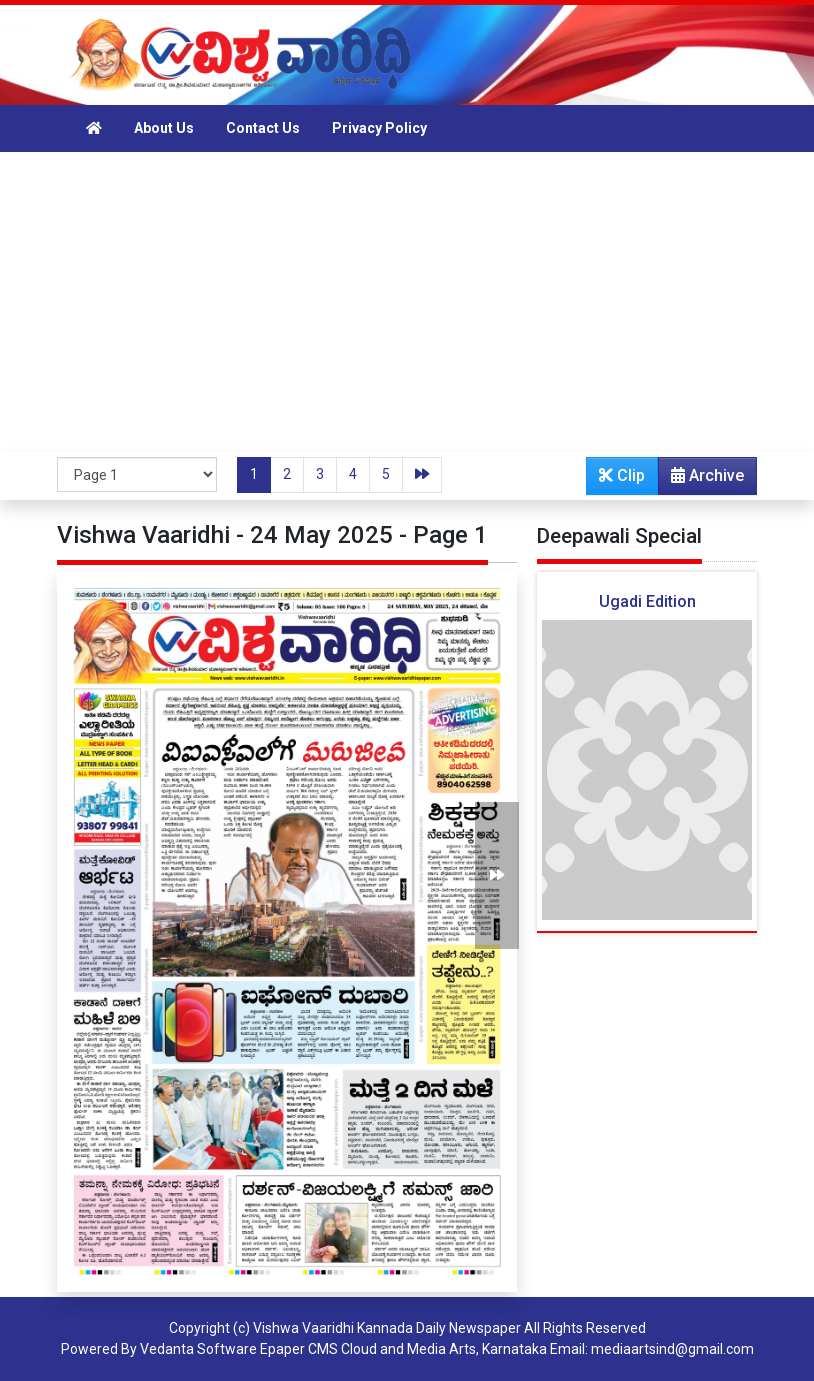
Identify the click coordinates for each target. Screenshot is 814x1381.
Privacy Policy (379, 128)
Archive (701, 480)
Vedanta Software (198, 1349)
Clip (622, 475)
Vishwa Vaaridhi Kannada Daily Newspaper (387, 1328)
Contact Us (263, 128)
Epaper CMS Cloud (318, 1349)
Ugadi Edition (647, 601)
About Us (164, 128)
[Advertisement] (407, 302)
